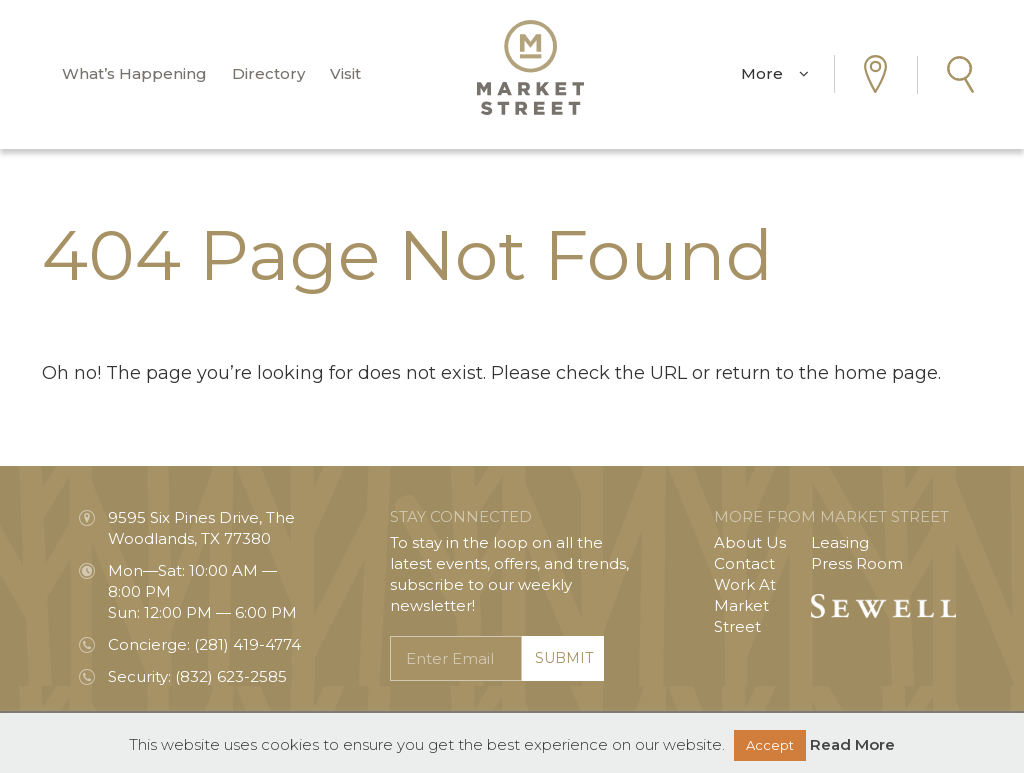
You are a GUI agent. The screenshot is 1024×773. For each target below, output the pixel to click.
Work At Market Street (745, 605)
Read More (852, 744)
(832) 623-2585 (231, 676)
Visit (345, 74)
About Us (750, 542)
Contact (744, 563)
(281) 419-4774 (247, 644)
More (775, 74)
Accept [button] (770, 745)
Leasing (840, 542)
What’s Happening (134, 74)
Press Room (857, 563)
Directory (268, 74)
